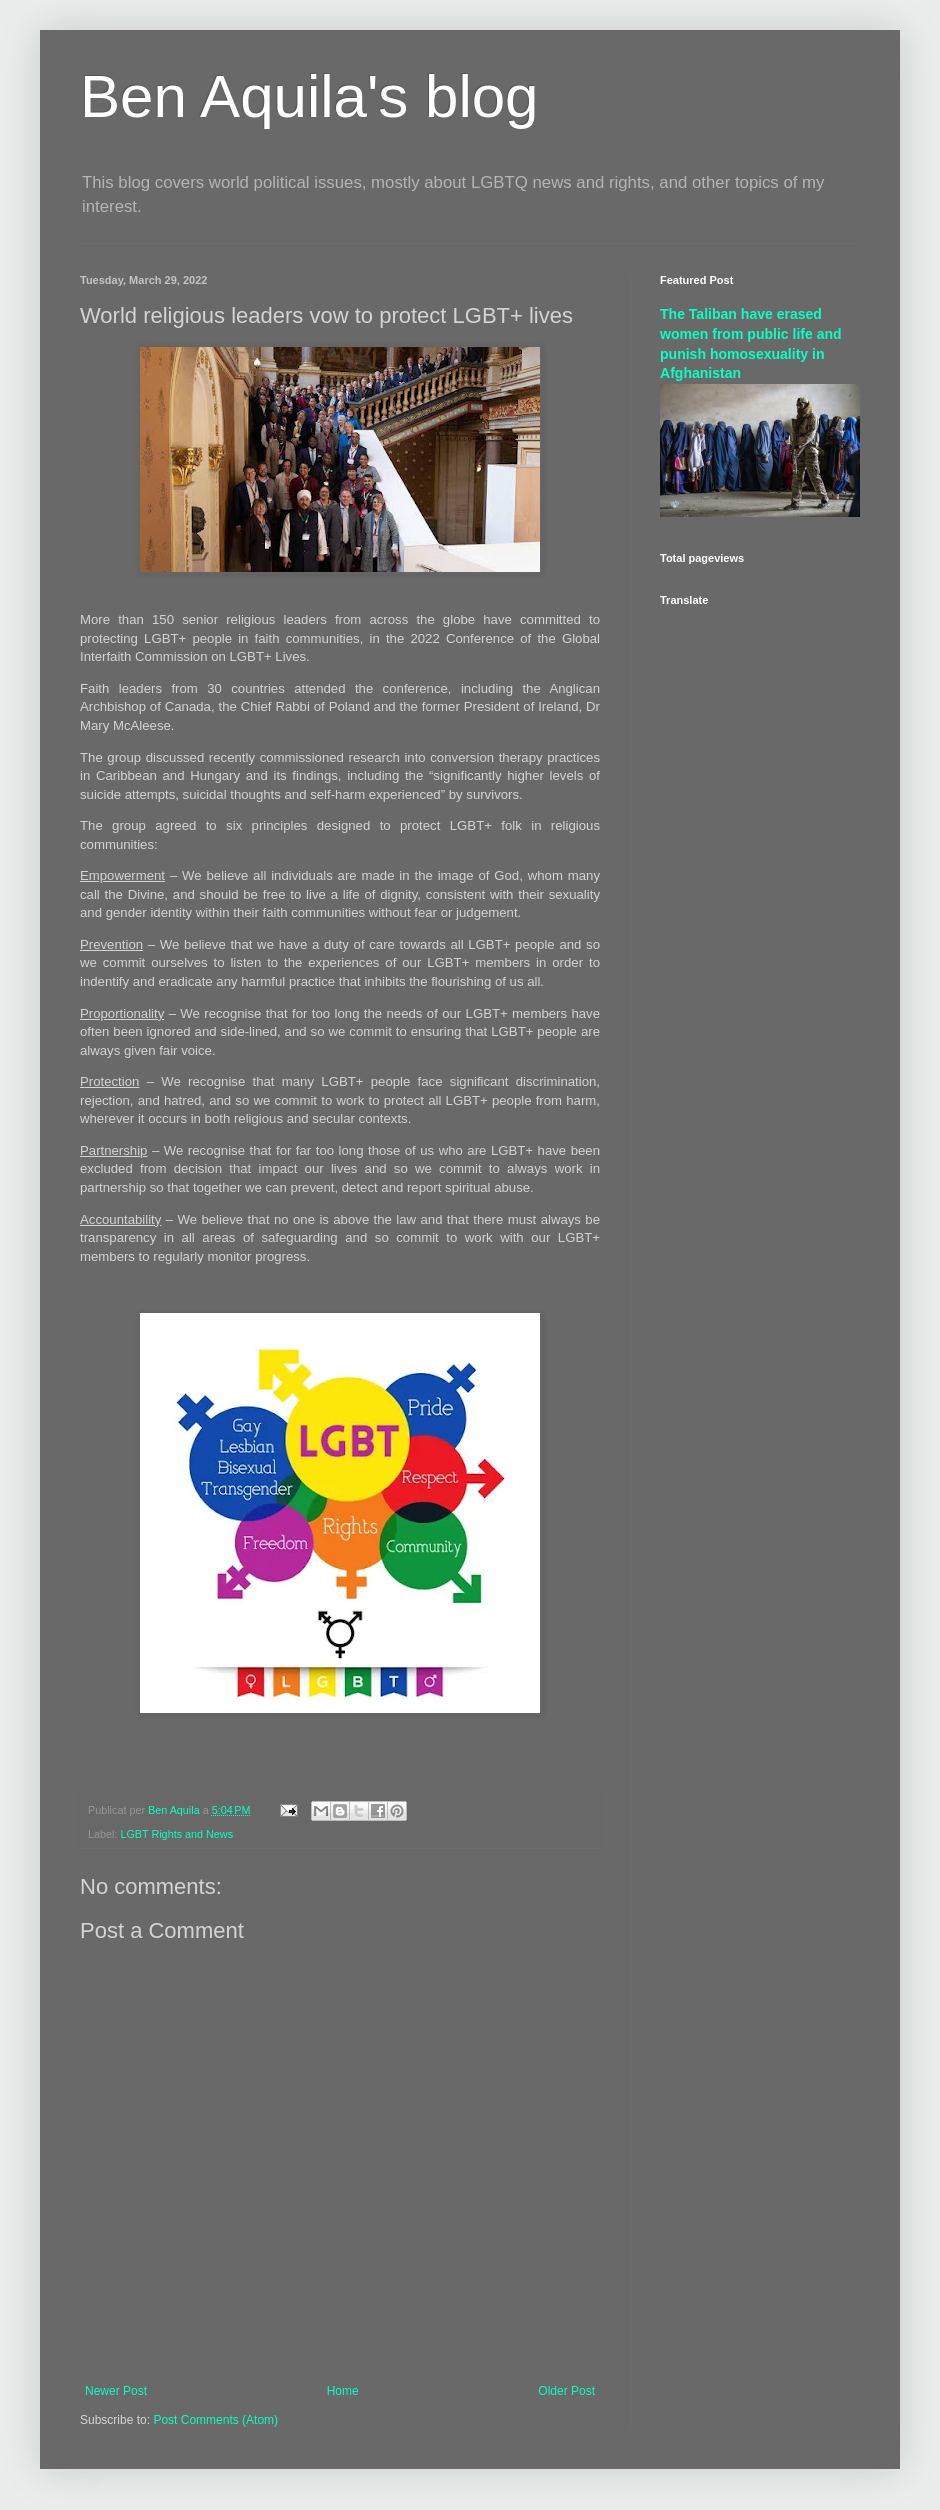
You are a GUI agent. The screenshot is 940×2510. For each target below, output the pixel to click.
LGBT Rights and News (176, 1834)
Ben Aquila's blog (309, 96)
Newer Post (116, 2391)
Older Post (566, 2391)
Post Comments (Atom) (215, 2420)
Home (343, 2391)
